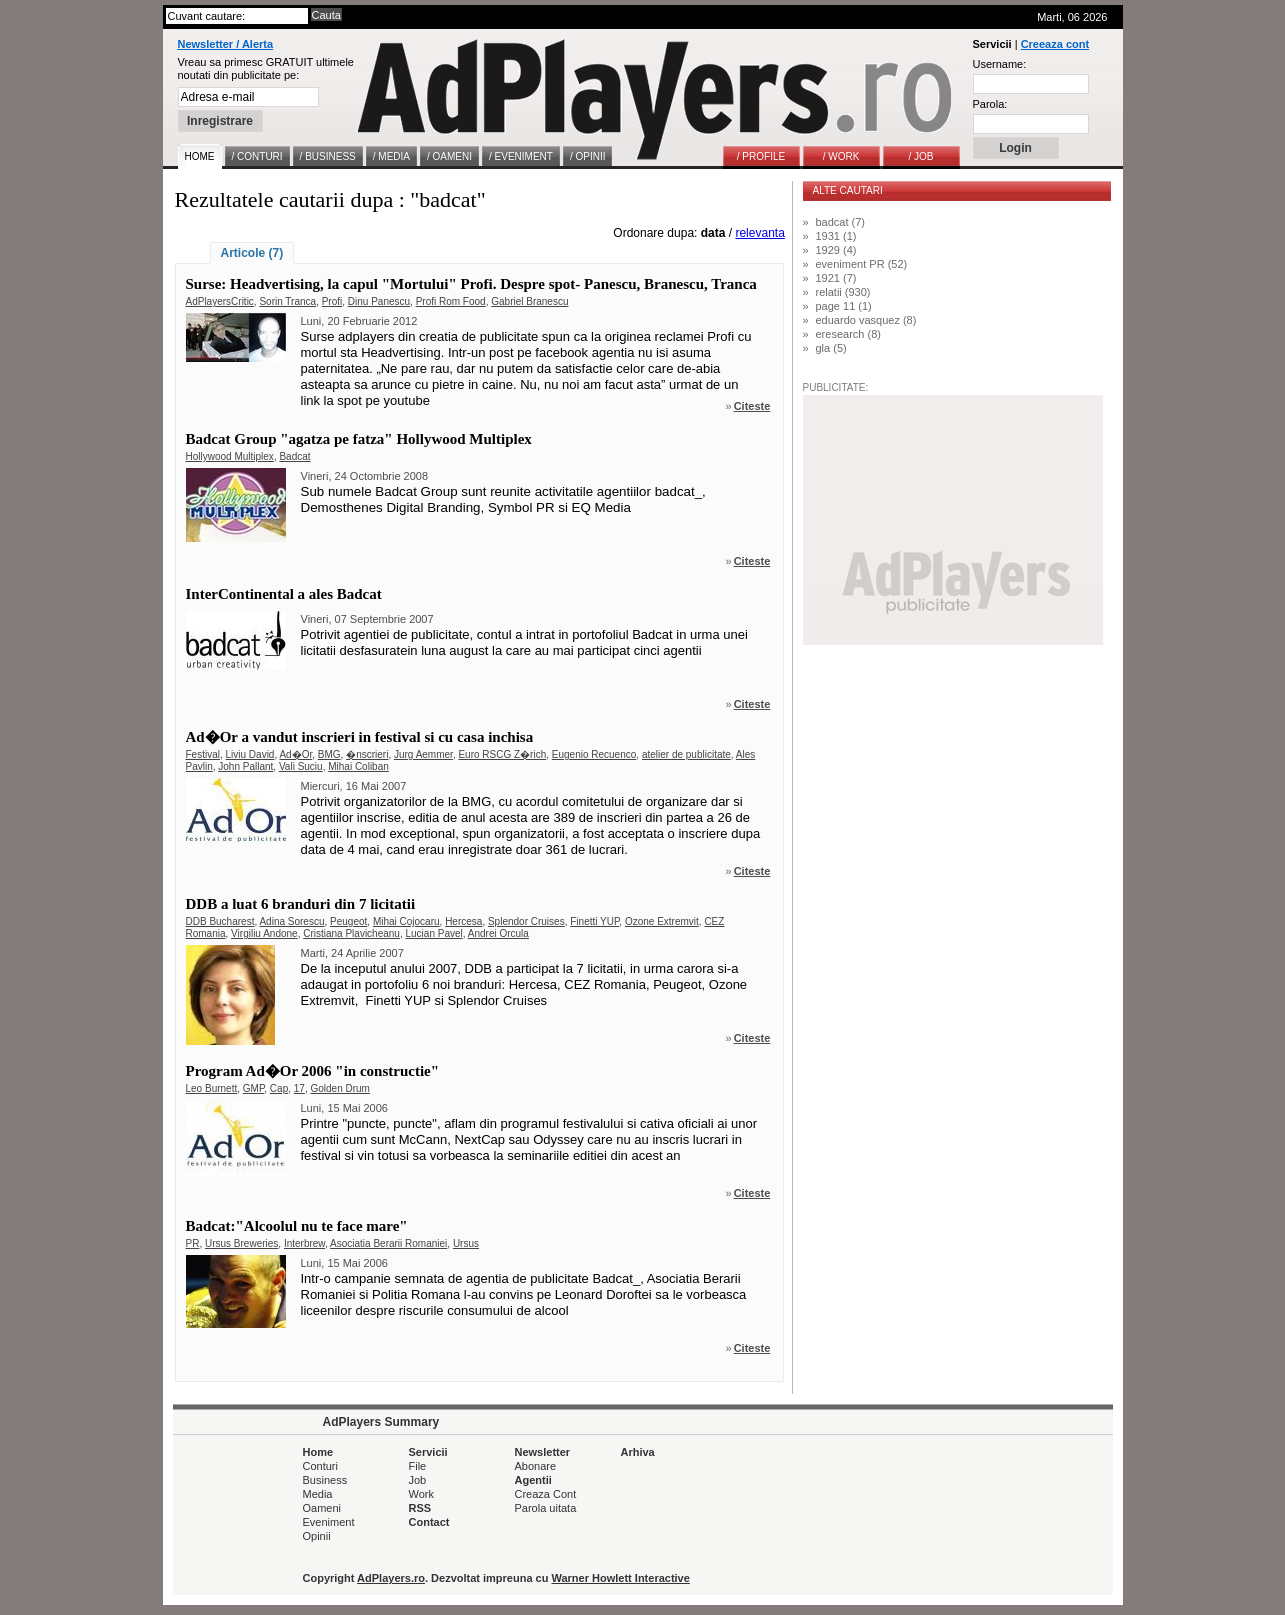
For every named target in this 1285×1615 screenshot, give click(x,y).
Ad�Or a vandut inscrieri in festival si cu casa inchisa (360, 737)
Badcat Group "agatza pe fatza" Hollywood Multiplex (359, 439)
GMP (254, 1088)
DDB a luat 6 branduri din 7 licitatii (301, 904)
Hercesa (463, 921)
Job (418, 1480)
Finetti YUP (594, 921)
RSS (420, 1508)
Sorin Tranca (287, 301)
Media (318, 1494)
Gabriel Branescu (529, 301)
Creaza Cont (546, 1494)
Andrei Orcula (498, 933)
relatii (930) (843, 292)
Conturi (320, 1466)
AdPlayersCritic (220, 301)
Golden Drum (339, 1088)
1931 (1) (836, 236)
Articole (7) (252, 253)
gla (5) (831, 348)
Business (325, 1480)
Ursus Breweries (241, 1243)
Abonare (536, 1466)
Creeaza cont (1055, 44)
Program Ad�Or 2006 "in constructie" (313, 1071)
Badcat (294, 456)
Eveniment (329, 1522)
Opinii (317, 1536)
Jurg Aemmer (423, 754)
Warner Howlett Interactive (621, 1578)
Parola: (990, 104)
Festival (203, 754)
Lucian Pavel (433, 933)
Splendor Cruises (526, 921)
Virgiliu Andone (264, 933)
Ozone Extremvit (662, 921)
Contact (429, 1522)
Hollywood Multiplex (230, 456)
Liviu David (250, 754)
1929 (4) (836, 250)
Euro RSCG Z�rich (502, 754)
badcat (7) (841, 222)
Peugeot (348, 921)
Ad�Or (295, 754)
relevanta (759, 233)
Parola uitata (546, 1508)
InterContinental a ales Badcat (284, 594)
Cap (279, 1088)
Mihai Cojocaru (406, 921)
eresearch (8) (848, 334)
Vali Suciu (301, 766)
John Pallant (245, 766)
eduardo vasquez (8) (866, 320)
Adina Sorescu (291, 921)
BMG (329, 754)
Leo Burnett (212, 1088)
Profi (332, 301)
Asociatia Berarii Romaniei (388, 1243)
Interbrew (304, 1243)
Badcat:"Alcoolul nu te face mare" (297, 1226)
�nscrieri (367, 754)
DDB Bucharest (220, 921)
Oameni (322, 1508)
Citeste (752, 406)
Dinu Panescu (379, 301)
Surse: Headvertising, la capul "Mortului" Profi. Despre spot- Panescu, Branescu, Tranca (471, 284)
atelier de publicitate (686, 754)
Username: (1000, 64)
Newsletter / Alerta (226, 44)
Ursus (466, 1243)
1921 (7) (836, 278)
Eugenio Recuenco (594, 754)
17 (299, 1088)
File (418, 1466)
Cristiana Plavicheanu (351, 933)
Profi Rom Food (451, 301)
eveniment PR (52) (862, 264)
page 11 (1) (844, 306)
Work (421, 1494)
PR (193, 1243)
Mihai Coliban (358, 766)
